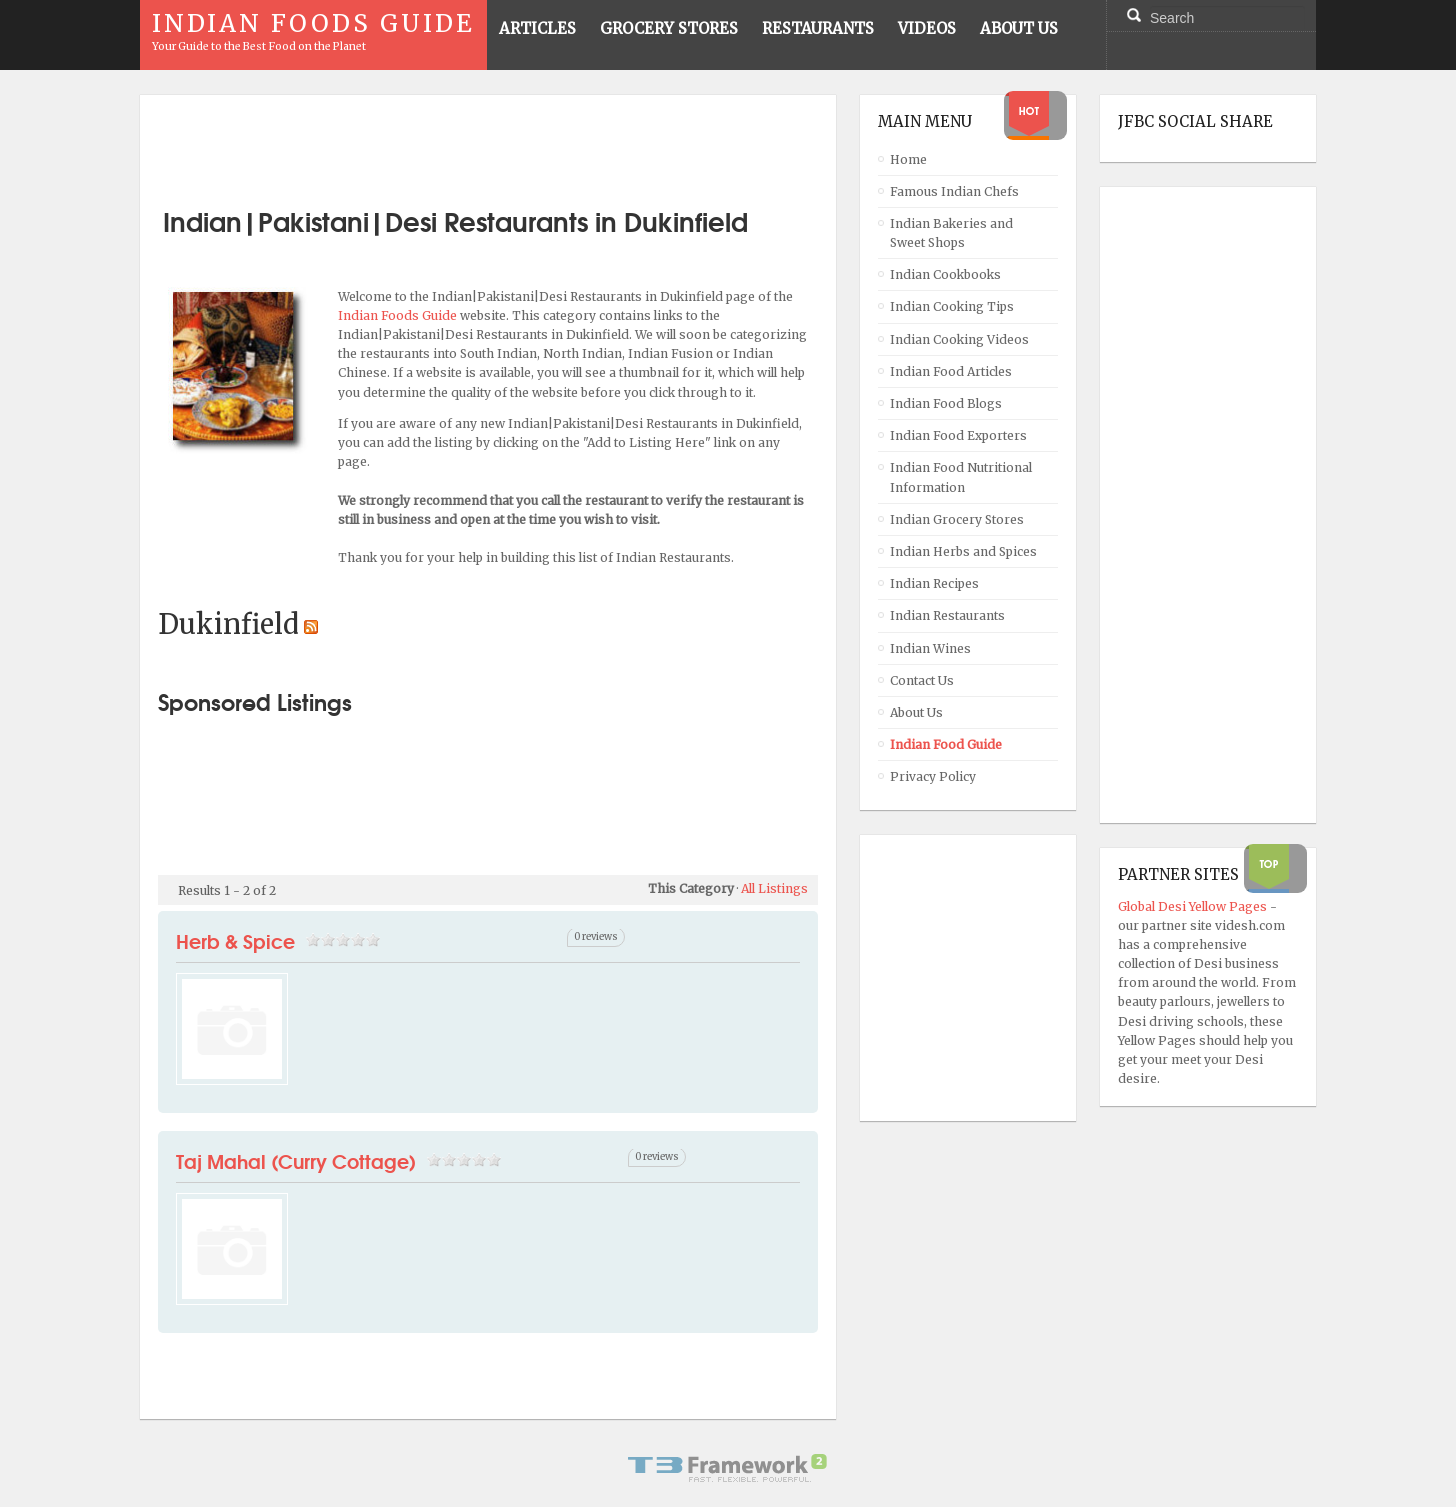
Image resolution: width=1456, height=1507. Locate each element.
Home (908, 159)
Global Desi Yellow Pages (1194, 906)
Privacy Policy (933, 776)
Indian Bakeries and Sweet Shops (951, 233)
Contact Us (922, 680)
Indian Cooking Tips (952, 306)
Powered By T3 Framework (728, 1468)
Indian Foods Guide (399, 315)
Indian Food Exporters (958, 435)
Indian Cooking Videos (959, 339)
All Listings (774, 888)
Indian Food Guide (946, 744)
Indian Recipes (934, 583)
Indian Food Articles (951, 371)
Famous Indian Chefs (954, 191)
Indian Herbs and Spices (963, 551)
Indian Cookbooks (945, 274)
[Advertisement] (488, 143)
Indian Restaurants (947, 615)
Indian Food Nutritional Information (961, 477)
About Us (916, 712)
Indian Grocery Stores (957, 519)
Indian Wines (930, 648)
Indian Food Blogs (946, 403)
